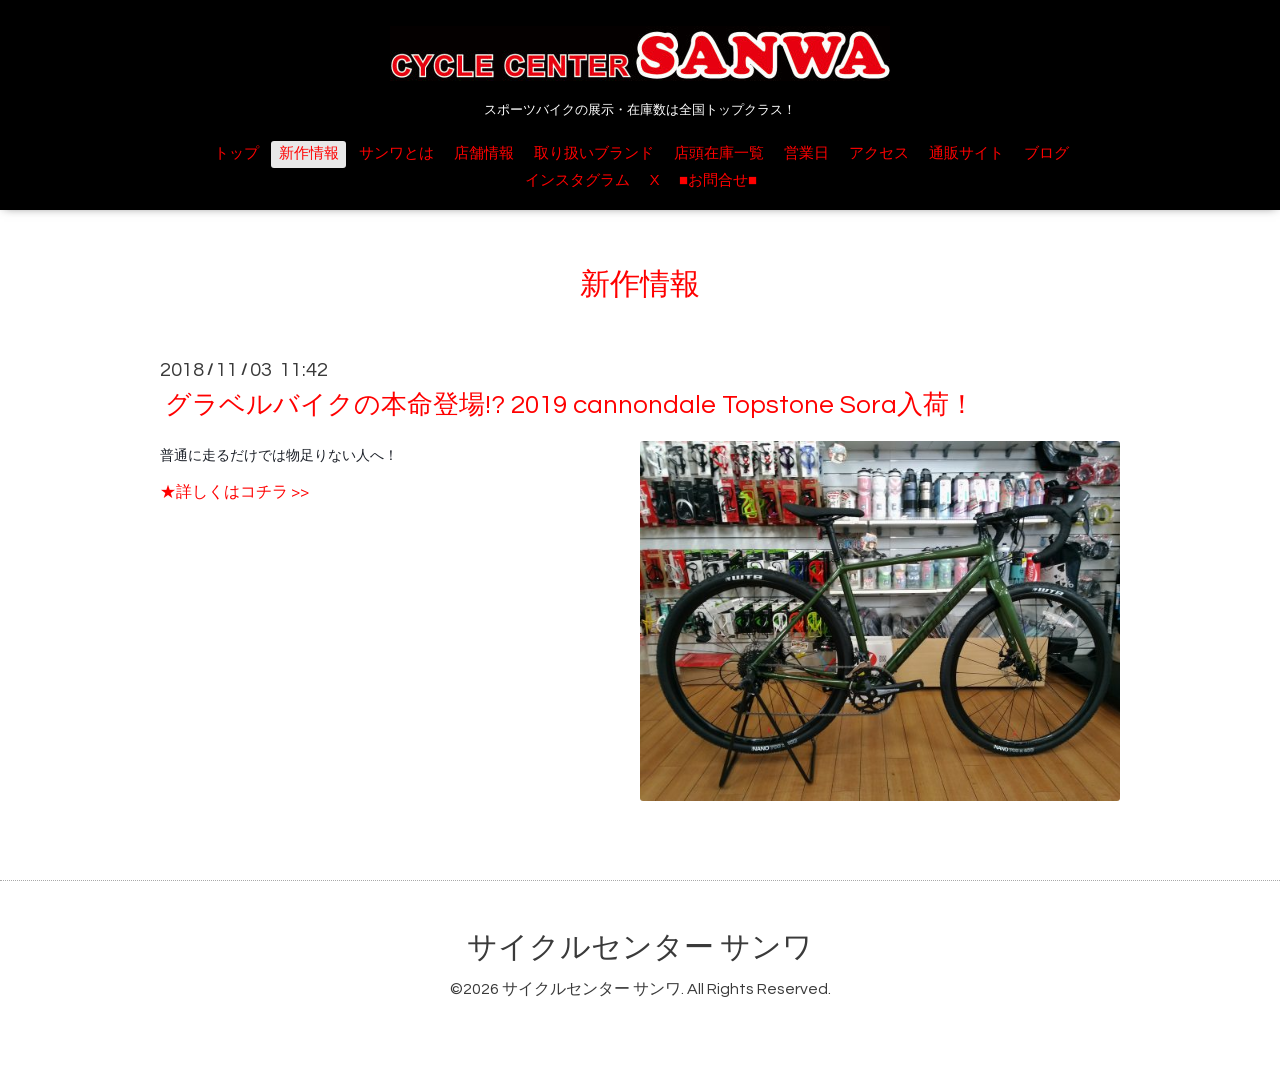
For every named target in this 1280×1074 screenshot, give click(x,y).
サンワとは (396, 153)
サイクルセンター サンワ (640, 947)
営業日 (806, 153)
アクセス (879, 153)
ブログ (1046, 153)
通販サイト (966, 153)
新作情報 (309, 153)
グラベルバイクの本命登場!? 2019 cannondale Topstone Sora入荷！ (570, 405)
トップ (236, 153)
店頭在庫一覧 (719, 153)
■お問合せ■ (718, 180)
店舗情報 (484, 153)
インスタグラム (577, 180)
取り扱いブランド (594, 153)
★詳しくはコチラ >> (234, 492)
